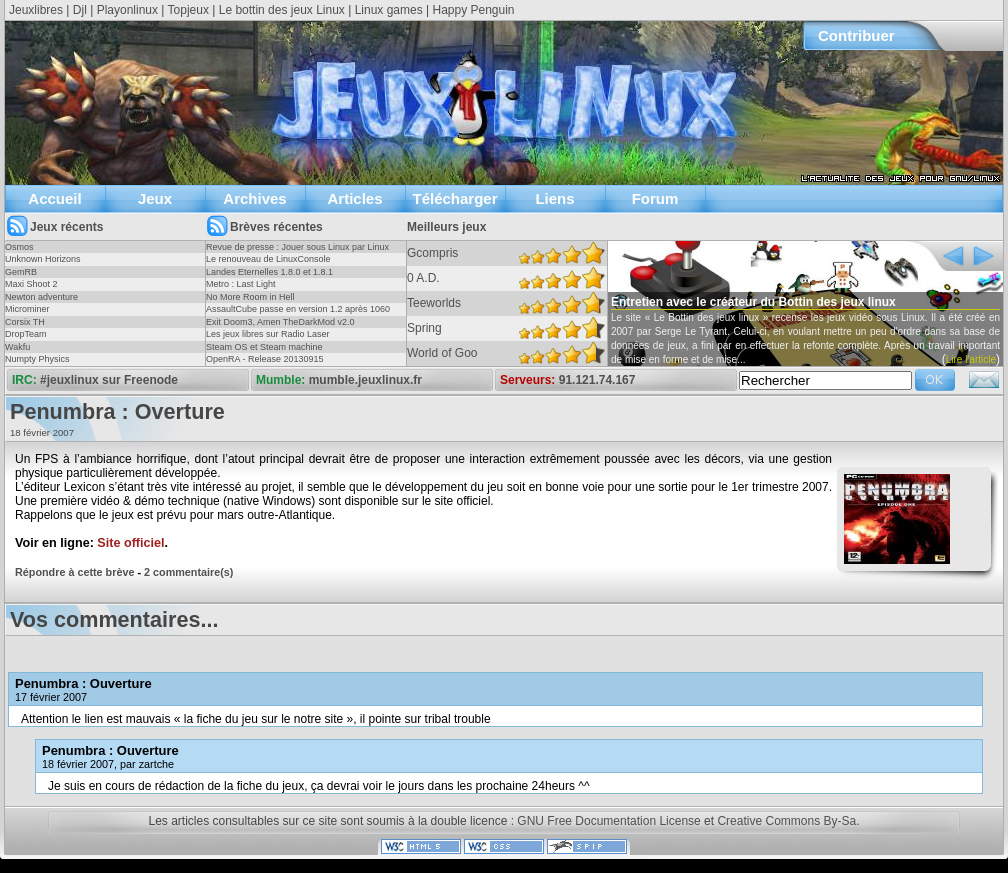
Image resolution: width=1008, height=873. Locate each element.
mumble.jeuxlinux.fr (365, 380)
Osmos (19, 247)
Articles (354, 198)
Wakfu (17, 347)
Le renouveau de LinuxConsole (268, 259)
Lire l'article (971, 359)
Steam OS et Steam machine (264, 347)
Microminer (27, 309)
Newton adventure (41, 297)
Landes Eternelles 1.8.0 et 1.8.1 (269, 272)
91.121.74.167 (597, 380)
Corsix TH (25, 322)
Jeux (155, 198)
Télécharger (454, 198)
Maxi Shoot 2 (31, 284)
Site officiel (130, 543)
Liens (554, 198)
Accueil (54, 198)
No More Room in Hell (250, 297)
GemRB (21, 272)
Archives (254, 198)
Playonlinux (127, 10)
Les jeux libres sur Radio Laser (268, 334)
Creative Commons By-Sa (786, 821)
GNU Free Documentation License (608, 821)
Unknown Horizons (43, 259)
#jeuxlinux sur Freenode (109, 380)
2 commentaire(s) (188, 572)
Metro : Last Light (241, 284)
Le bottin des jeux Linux (282, 10)
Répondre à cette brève (74, 572)
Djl (80, 10)
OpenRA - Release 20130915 (265, 359)
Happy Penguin (473, 10)
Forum (655, 198)
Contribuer (856, 35)
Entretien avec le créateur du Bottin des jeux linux (753, 302)
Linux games (389, 10)
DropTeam (26, 334)
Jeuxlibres (36, 10)
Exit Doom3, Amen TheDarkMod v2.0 (280, 322)
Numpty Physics (37, 359)
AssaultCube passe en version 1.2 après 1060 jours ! (298, 315)
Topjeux (188, 10)
